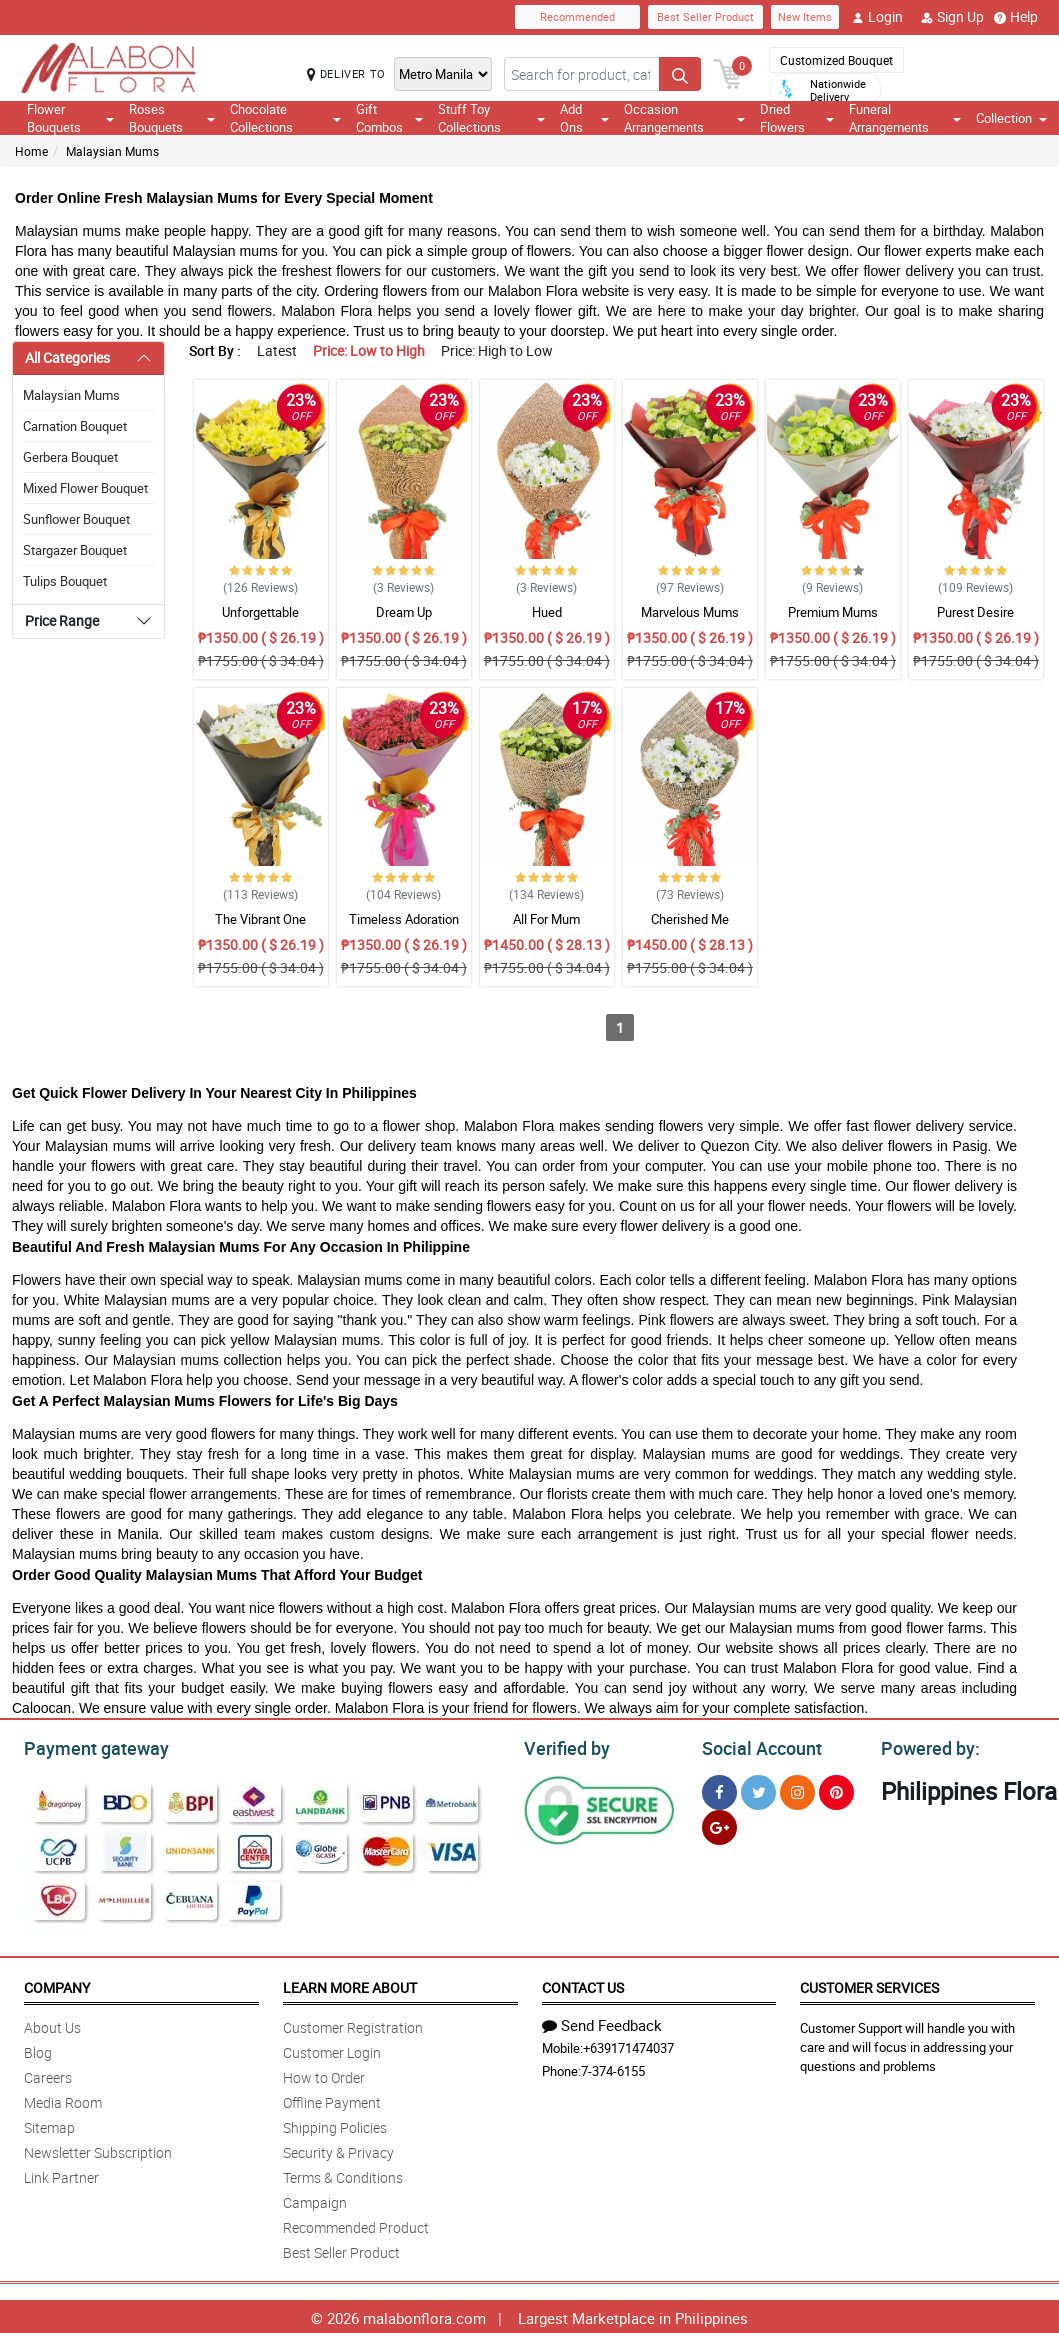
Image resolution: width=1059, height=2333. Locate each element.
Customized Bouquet (836, 60)
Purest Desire (975, 612)
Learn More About (350, 1984)
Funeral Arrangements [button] (905, 118)
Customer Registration (353, 2024)
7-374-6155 (613, 2068)
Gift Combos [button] (390, 118)
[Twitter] (758, 1789)
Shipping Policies (335, 2124)
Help (1016, 17)
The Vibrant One (260, 919)
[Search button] (680, 74)
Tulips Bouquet (65, 581)
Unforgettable (260, 612)
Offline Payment (332, 2099)
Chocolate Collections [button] (285, 118)
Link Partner (61, 2174)
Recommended (577, 16)
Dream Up (404, 612)
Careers (48, 2074)
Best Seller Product (705, 16)
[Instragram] (797, 1789)
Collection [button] (1011, 118)
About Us (52, 2024)
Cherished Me (690, 919)
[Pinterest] (836, 1789)
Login (877, 17)
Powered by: (926, 1746)
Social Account (756, 1746)
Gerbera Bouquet (70, 457)
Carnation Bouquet (75, 426)
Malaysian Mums (112, 151)
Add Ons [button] (584, 118)
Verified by (564, 1746)
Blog (38, 2049)
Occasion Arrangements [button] (685, 118)
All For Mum (546, 919)
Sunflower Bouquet (76, 519)
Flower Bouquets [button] (70, 118)
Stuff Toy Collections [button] (491, 118)
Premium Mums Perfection (833, 621)
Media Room (63, 2099)
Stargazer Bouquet (75, 550)
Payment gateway (87, 1746)
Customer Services (869, 1984)
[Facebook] (719, 1789)
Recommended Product (356, 2224)
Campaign (315, 2199)
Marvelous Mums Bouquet (690, 621)
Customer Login (332, 2049)
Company (57, 1984)
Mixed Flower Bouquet (85, 488)
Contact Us (583, 1984)
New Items (805, 16)
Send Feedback (602, 2022)
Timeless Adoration (404, 919)
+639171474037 (628, 2045)
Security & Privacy (338, 2149)
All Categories (67, 357)
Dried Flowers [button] (797, 118)
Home (31, 151)
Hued (547, 612)
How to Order (324, 2074)
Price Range (62, 620)
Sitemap (49, 2124)
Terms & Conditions (343, 2174)
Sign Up (952, 17)
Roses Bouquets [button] (172, 118)
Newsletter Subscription (98, 2149)
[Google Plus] (719, 1824)
